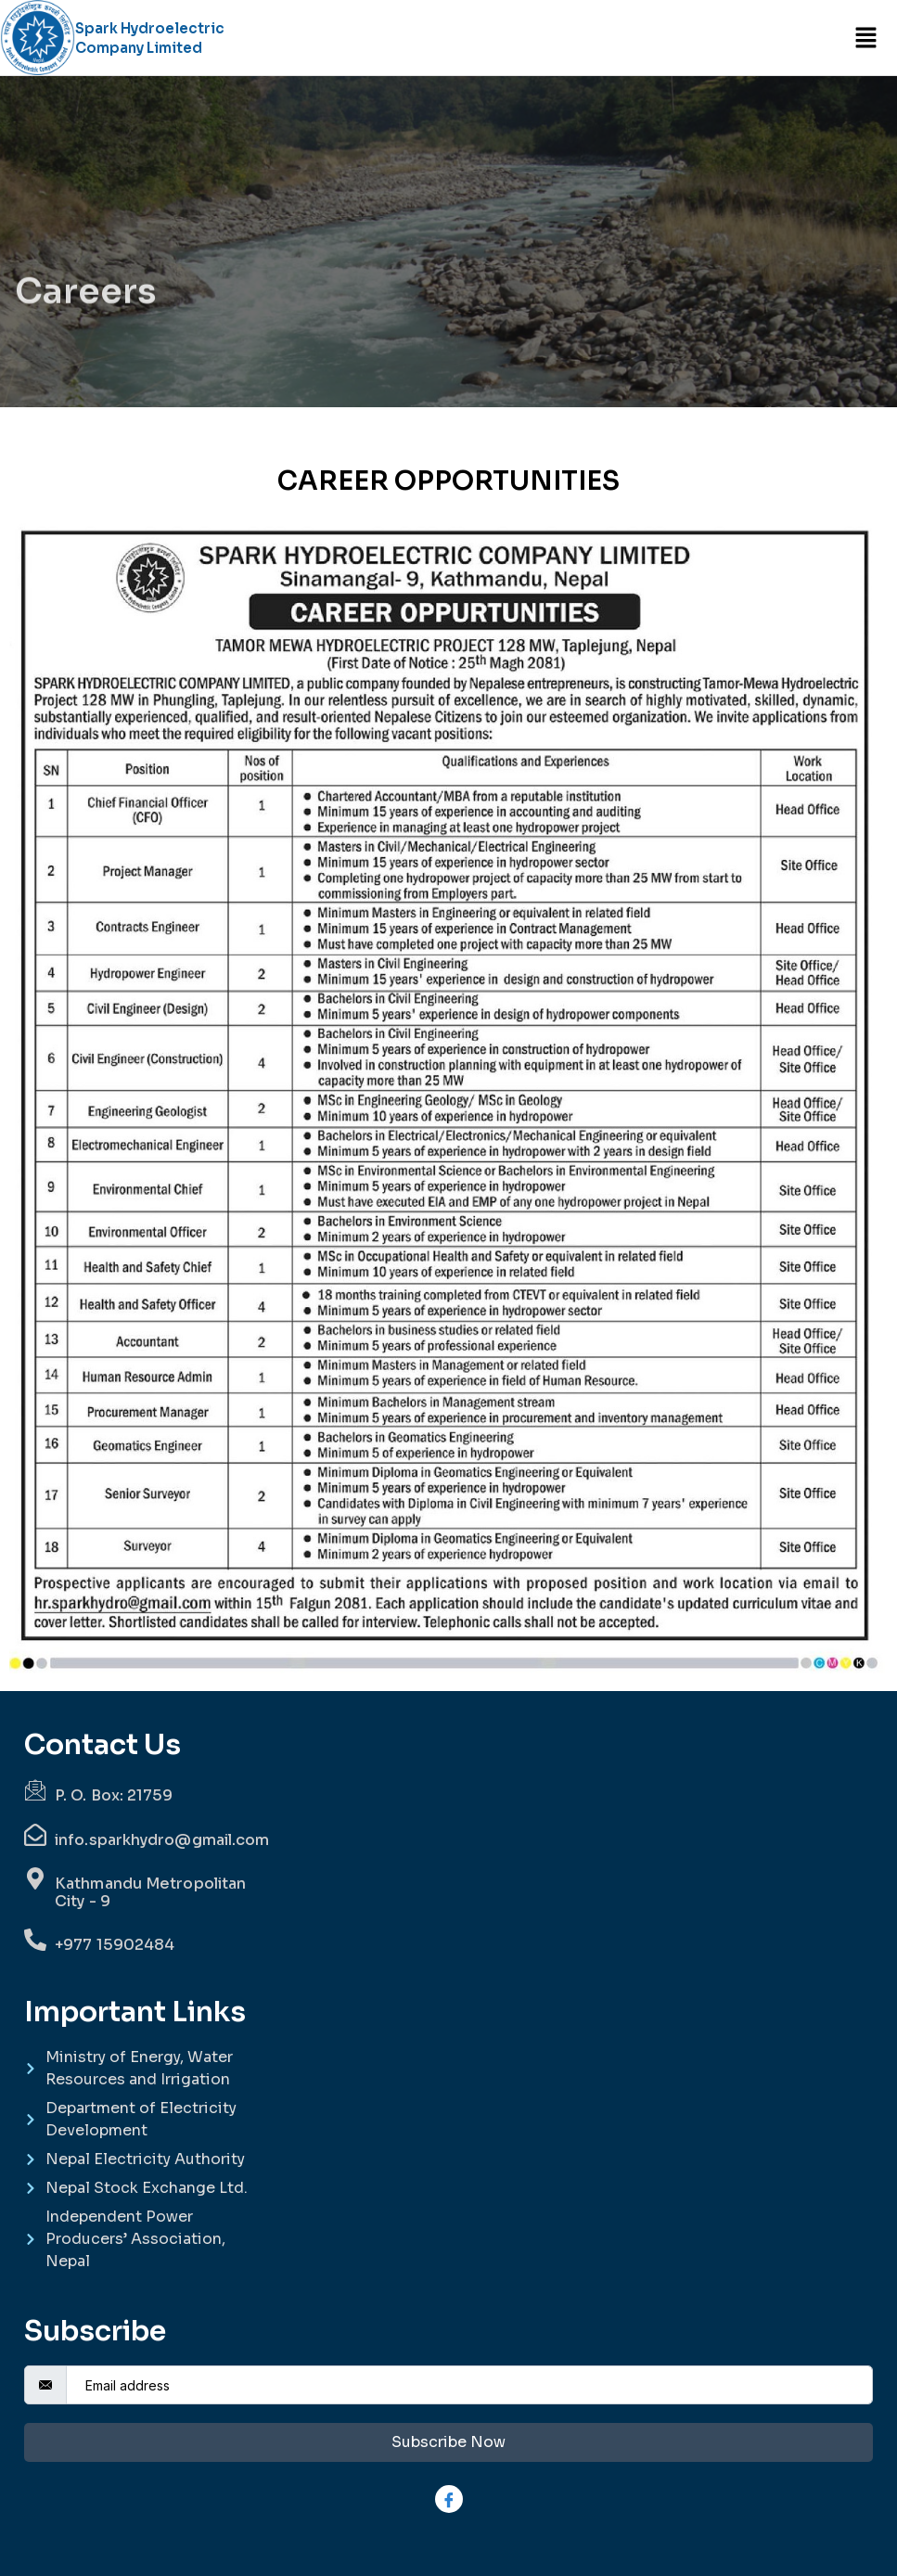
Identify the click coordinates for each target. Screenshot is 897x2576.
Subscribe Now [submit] (448, 2442)
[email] (469, 2384)
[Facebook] (449, 2499)
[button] (865, 38)
